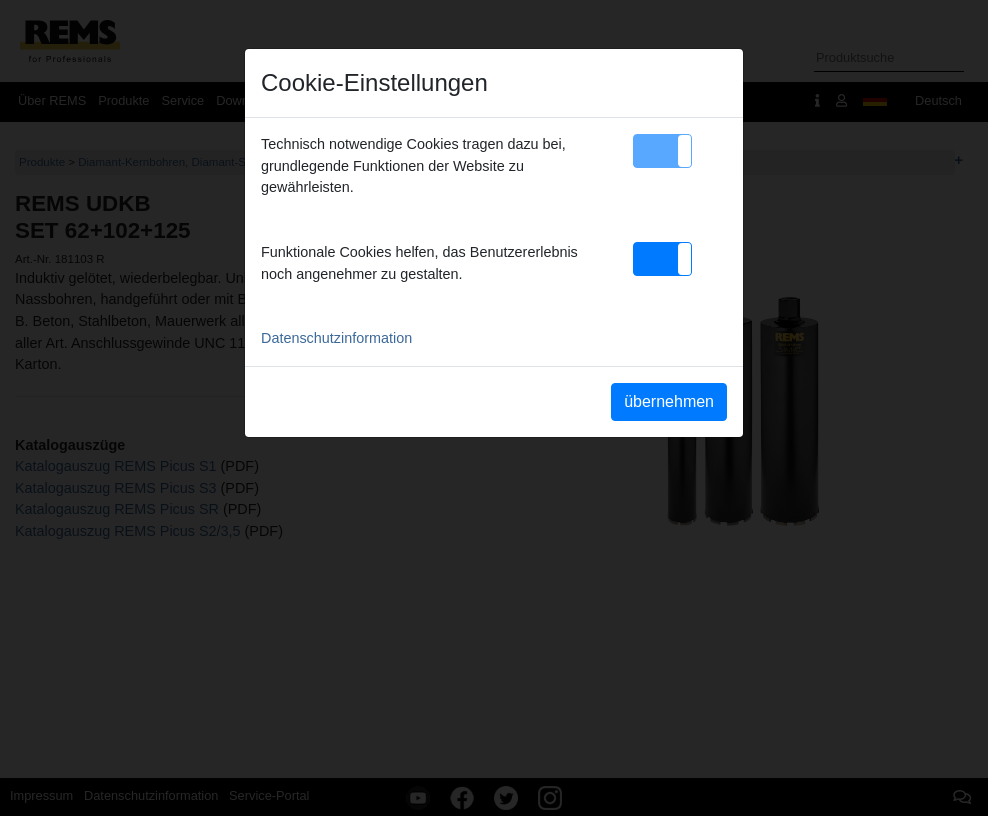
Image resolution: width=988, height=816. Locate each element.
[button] (662, 151)
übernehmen (669, 401)
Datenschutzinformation (336, 338)
